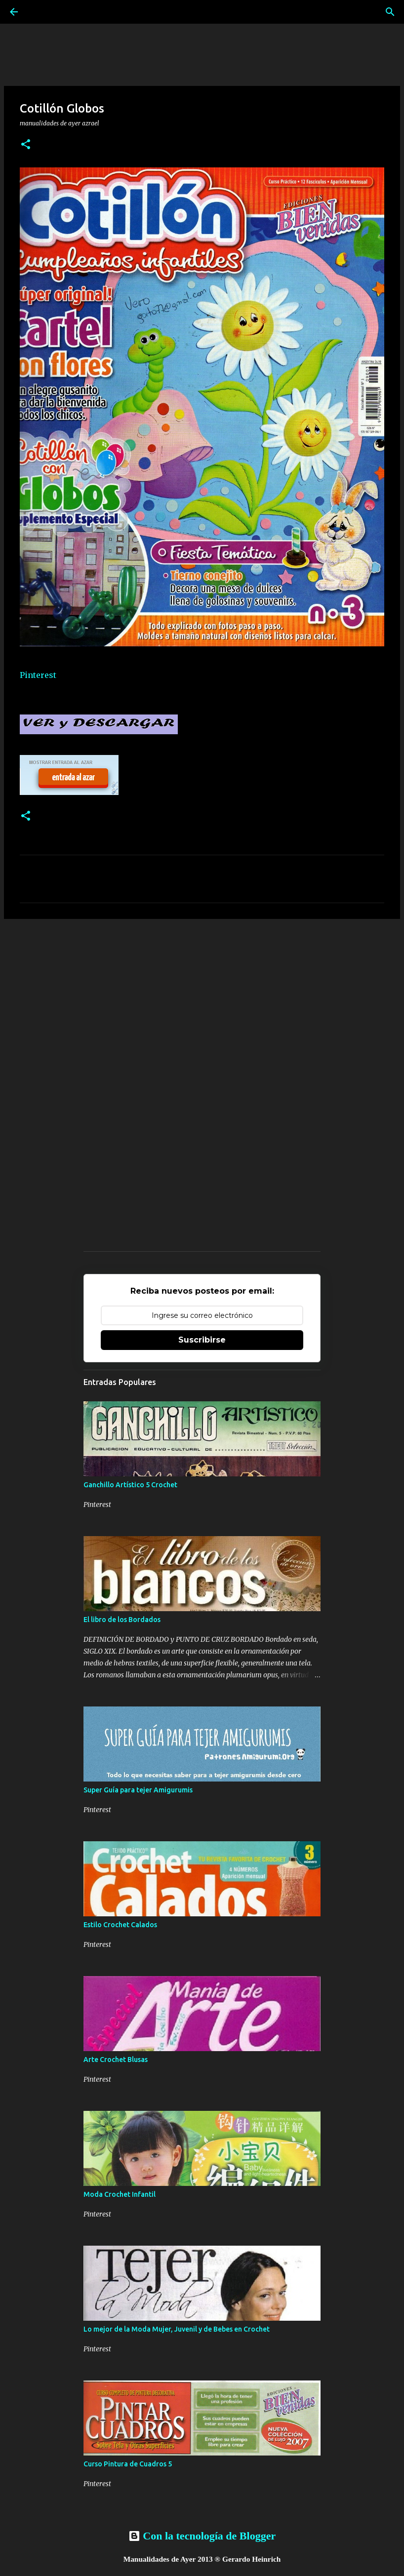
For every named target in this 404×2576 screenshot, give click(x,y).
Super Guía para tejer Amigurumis (138, 1790)
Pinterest (38, 675)
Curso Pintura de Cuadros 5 (127, 2464)
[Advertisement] (202, 1003)
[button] (26, 145)
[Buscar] (390, 12)
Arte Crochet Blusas (115, 2059)
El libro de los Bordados (122, 1620)
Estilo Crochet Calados (120, 1925)
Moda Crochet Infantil (119, 2194)
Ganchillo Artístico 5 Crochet (130, 1485)
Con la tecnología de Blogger (202, 2536)
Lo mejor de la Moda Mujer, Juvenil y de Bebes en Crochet (176, 2329)
